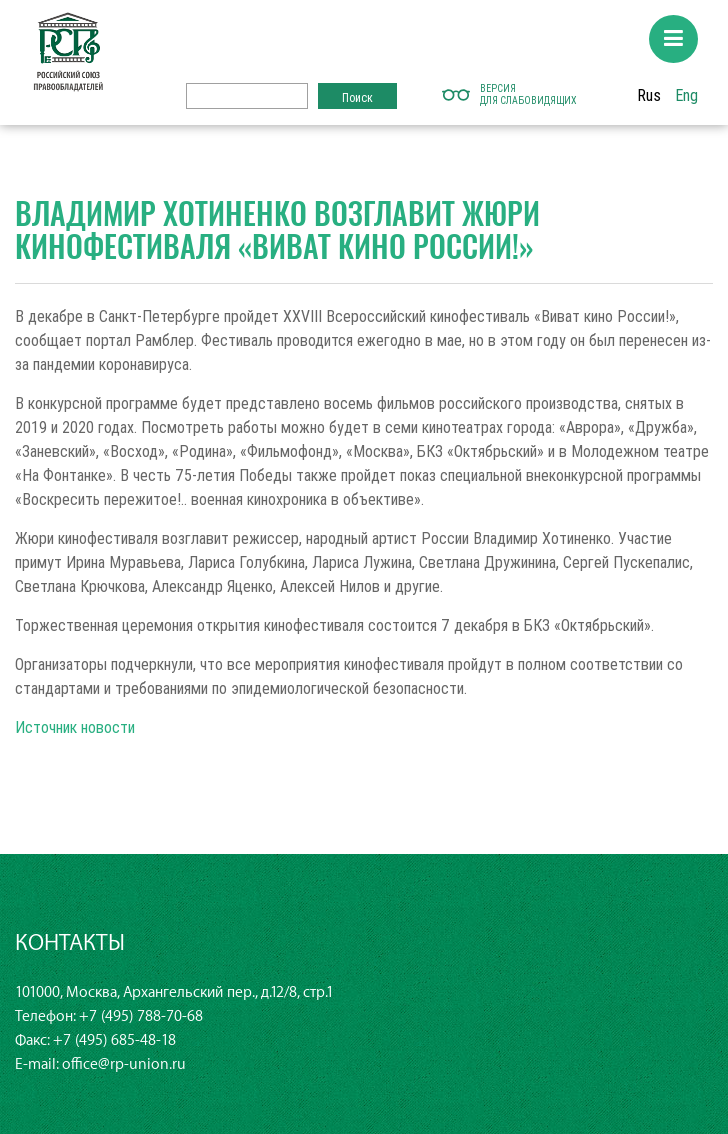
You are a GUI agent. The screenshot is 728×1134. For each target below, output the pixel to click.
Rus (649, 95)
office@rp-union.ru (124, 1064)
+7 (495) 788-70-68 (141, 1016)
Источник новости (75, 727)
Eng (686, 95)
